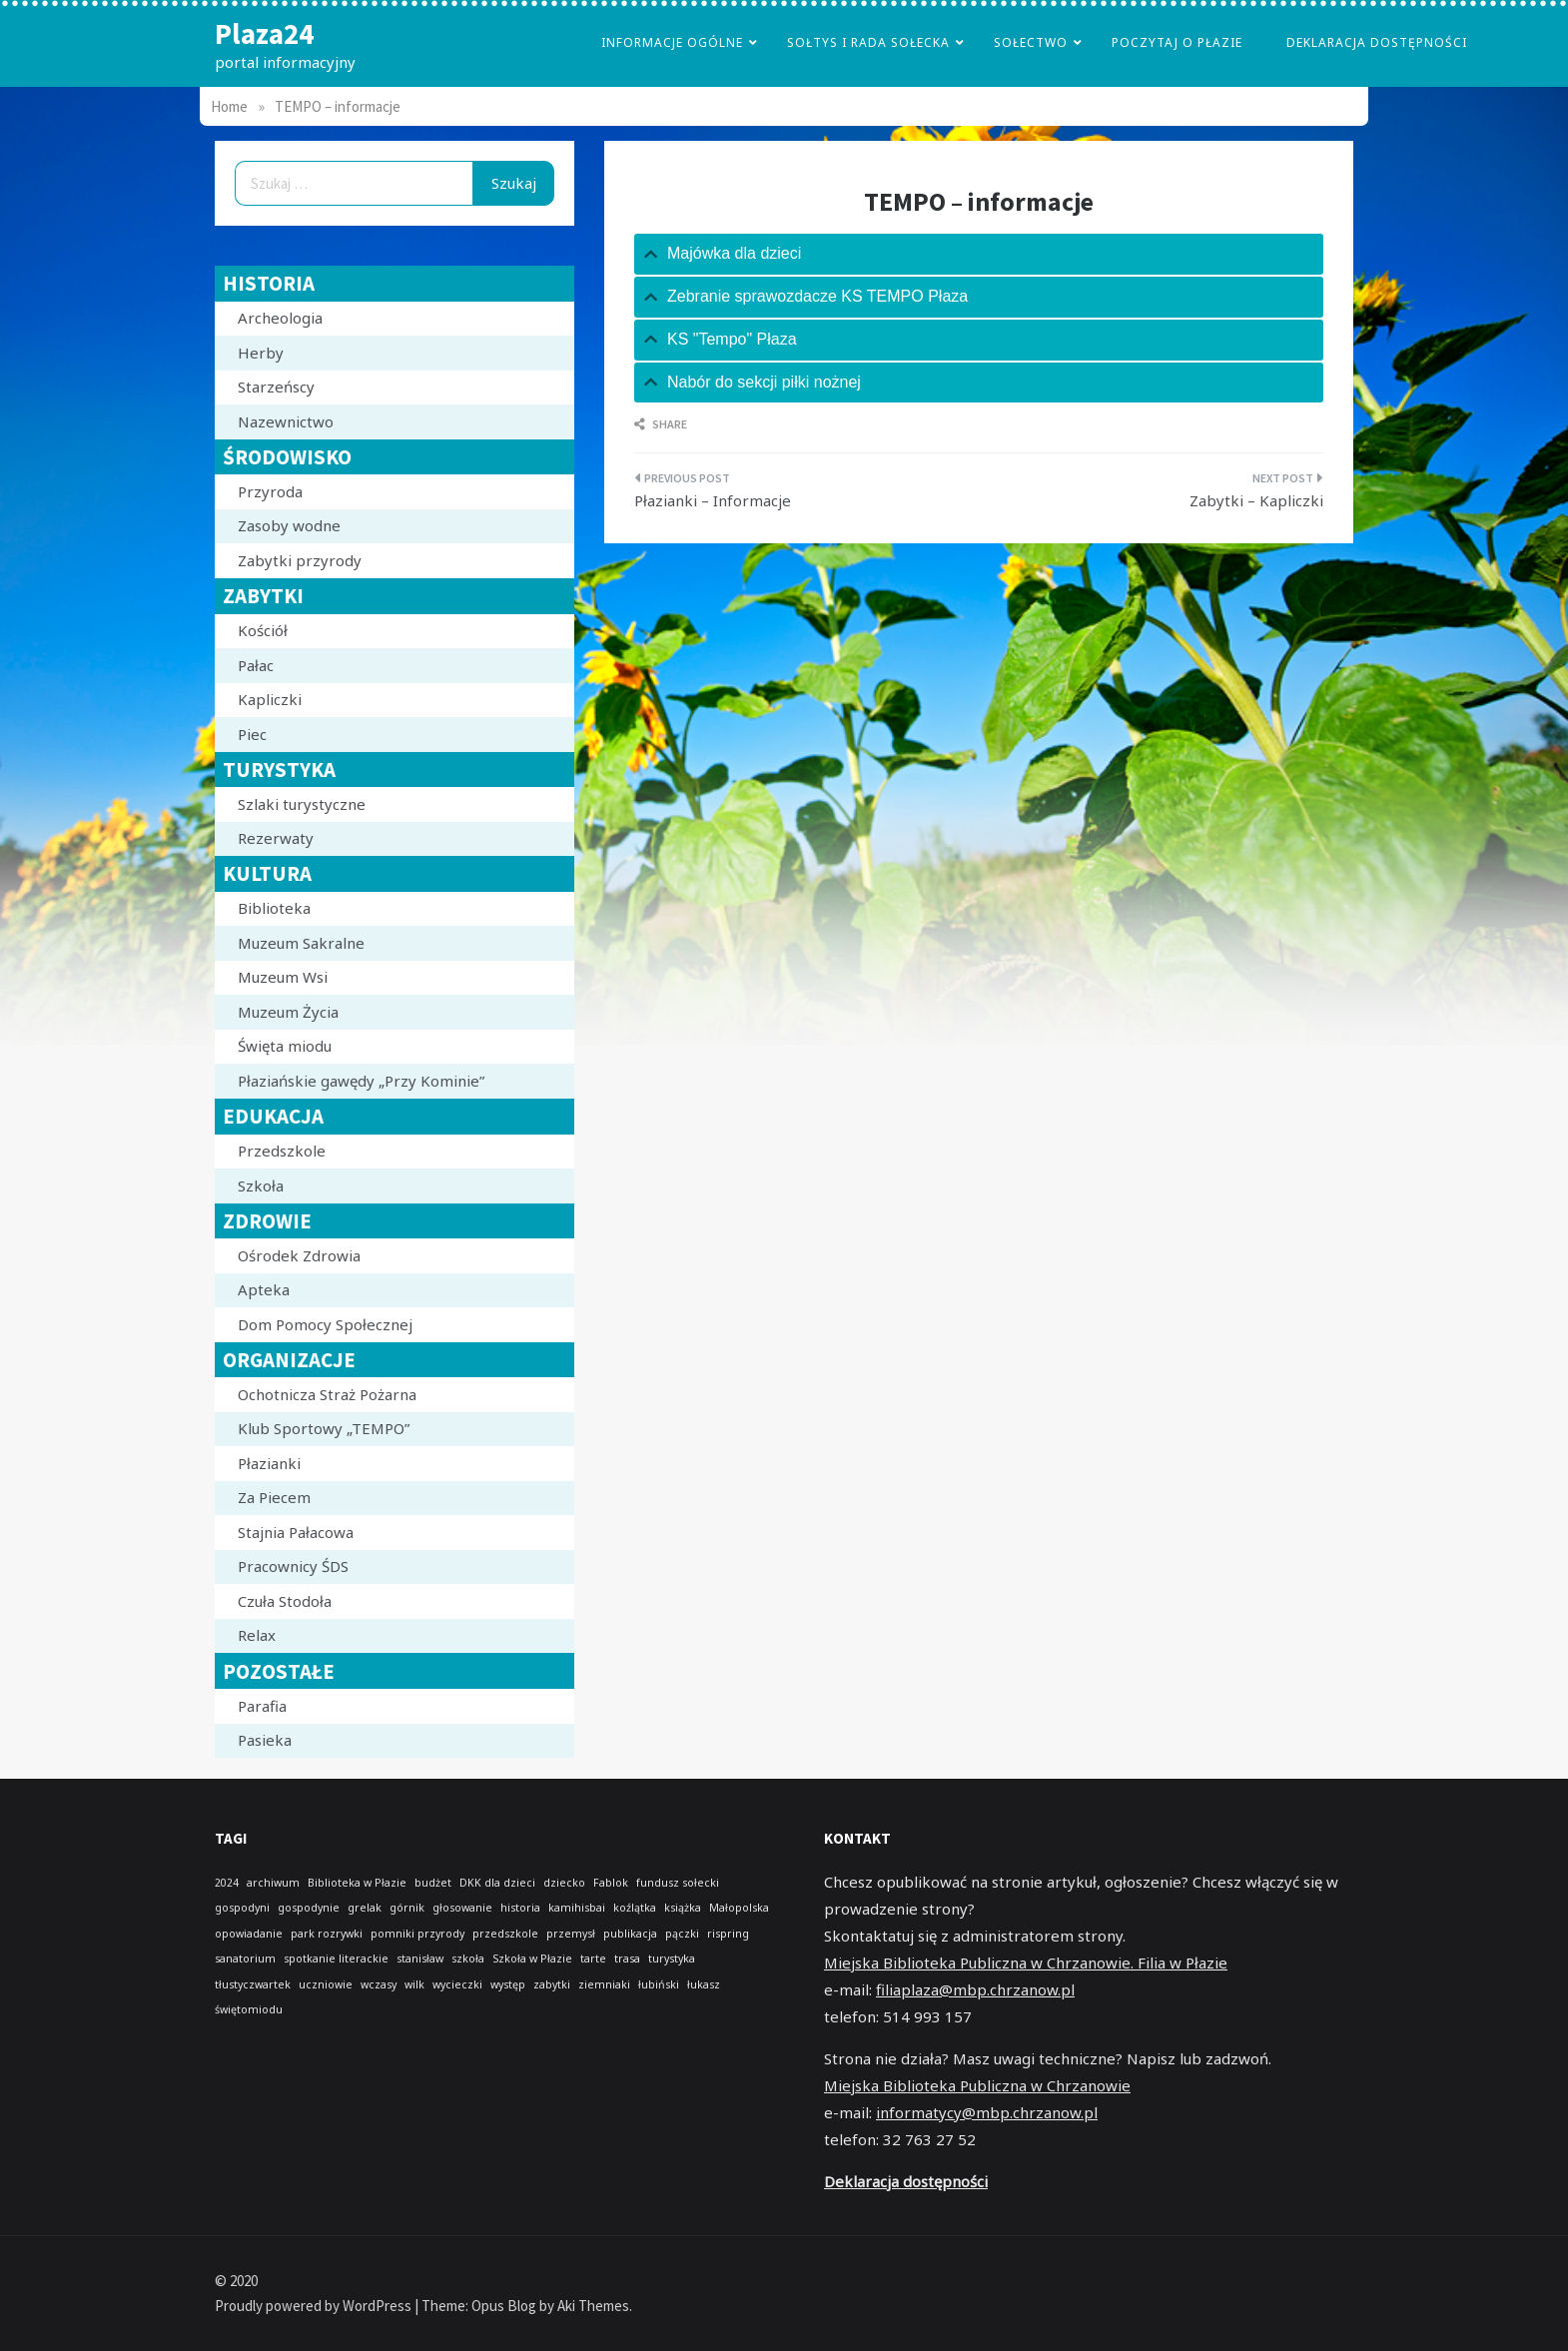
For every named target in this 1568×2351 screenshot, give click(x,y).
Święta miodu (285, 1046)
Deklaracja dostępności (1376, 42)
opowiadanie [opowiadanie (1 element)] (249, 1934)
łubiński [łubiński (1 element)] (658, 1984)
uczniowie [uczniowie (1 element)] (326, 1984)
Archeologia (280, 318)
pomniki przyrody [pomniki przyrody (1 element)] (417, 1934)
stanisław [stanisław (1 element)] (419, 1958)
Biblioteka (274, 908)
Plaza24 (264, 33)
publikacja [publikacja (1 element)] (630, 1934)
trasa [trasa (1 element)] (627, 1958)
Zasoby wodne (289, 525)
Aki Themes (593, 2305)
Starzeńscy (276, 386)
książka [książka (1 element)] (682, 1908)
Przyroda (270, 491)
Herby (261, 353)
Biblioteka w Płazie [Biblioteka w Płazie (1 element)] (357, 1883)
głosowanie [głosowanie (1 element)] (462, 1908)
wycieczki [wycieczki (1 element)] (457, 1984)
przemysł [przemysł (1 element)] (570, 1934)
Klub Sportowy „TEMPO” (323, 1428)
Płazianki (269, 1463)
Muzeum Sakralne (301, 943)
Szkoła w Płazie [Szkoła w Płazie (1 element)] (532, 1958)
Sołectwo (1031, 42)
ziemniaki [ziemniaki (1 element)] (604, 1984)
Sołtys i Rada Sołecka (868, 42)
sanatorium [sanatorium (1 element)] (245, 1958)
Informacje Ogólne (672, 42)
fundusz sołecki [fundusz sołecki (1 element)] (677, 1883)
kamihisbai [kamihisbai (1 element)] (576, 1908)
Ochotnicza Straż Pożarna (327, 1394)
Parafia (262, 1706)
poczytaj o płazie (1177, 42)
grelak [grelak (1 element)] (365, 1908)
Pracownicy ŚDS (293, 1566)
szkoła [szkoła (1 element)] (467, 1958)
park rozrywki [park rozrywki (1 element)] (327, 1934)
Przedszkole (282, 1151)
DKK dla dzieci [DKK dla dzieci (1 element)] (497, 1883)
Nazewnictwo (286, 421)
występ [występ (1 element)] (507, 1984)
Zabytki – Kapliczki (1256, 500)
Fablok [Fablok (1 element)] (610, 1883)
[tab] (978, 254)
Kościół (263, 630)
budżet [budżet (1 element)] (432, 1883)
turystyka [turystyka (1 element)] (671, 1958)
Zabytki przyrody (300, 560)
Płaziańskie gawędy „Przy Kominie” (361, 1081)
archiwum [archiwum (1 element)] (273, 1883)
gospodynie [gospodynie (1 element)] (309, 1908)
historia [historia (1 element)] (520, 1908)
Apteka (264, 1289)
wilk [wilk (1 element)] (414, 1984)
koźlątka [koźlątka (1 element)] (634, 1908)
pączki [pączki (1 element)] (682, 1934)
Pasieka (265, 1740)
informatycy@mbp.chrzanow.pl (987, 2112)
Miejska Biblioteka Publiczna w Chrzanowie (977, 2085)
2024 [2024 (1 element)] (227, 1883)
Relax (257, 1635)
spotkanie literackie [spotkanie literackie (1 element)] (336, 1958)
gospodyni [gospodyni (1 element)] (242, 1908)
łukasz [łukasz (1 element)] (703, 1984)
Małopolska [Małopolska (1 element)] (739, 1908)
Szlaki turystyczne (302, 804)
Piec (252, 734)
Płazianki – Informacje (712, 500)
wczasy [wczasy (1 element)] (378, 1984)
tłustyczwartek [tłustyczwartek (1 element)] (253, 1984)
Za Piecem (274, 1497)
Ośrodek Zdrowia (299, 1255)
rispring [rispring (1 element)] (728, 1934)
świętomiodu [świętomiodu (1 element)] (249, 2009)
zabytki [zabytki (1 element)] (551, 1984)
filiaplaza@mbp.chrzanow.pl (975, 1989)
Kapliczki (270, 699)
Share (660, 423)
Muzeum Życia (288, 1012)
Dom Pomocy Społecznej (325, 1324)
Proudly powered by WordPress (314, 2305)
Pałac (256, 665)
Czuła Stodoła (285, 1601)
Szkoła (261, 1185)
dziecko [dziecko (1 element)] (564, 1883)
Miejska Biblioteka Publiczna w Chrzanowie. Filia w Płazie (1025, 1962)
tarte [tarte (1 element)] (593, 1958)
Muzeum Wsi (283, 977)
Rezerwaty (276, 838)
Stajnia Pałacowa (296, 1532)
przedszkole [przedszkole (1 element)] (505, 1934)
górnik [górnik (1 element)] (407, 1908)
